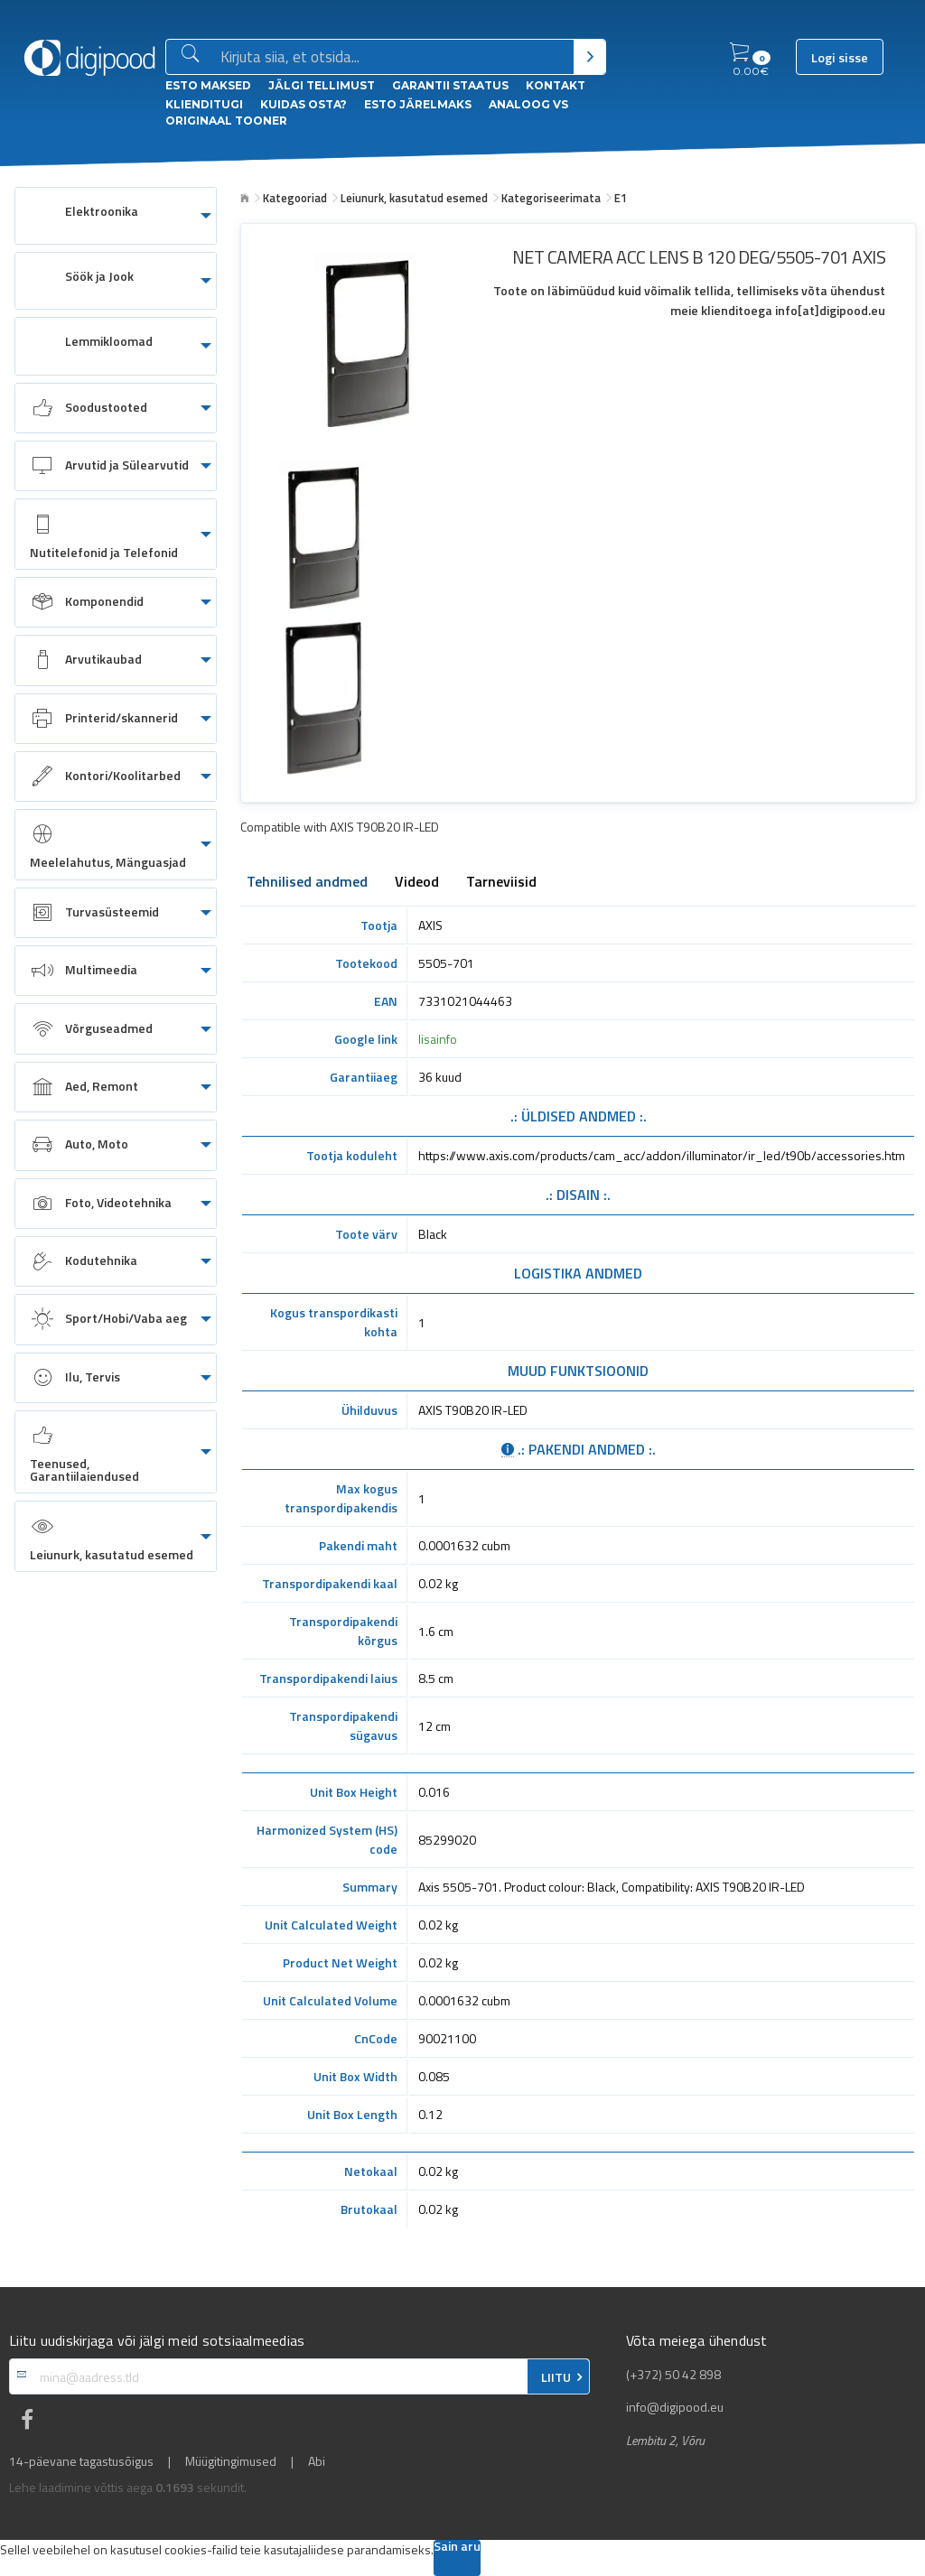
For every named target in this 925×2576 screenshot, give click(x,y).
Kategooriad (295, 198)
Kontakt (555, 85)
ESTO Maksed (208, 85)
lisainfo (437, 1038)
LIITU (556, 2377)
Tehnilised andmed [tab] (307, 883)
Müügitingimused (230, 2461)
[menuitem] (115, 216)
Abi (316, 2461)
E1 (620, 198)
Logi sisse (839, 58)
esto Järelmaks (418, 104)
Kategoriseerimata (551, 198)
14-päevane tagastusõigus (81, 2461)
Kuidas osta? (303, 104)
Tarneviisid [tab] (501, 883)
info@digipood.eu (675, 2407)
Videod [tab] (417, 883)
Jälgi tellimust (321, 85)
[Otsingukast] (393, 58)
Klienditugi (204, 104)
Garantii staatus (450, 85)
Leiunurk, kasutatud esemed (414, 198)
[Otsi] (589, 57)
